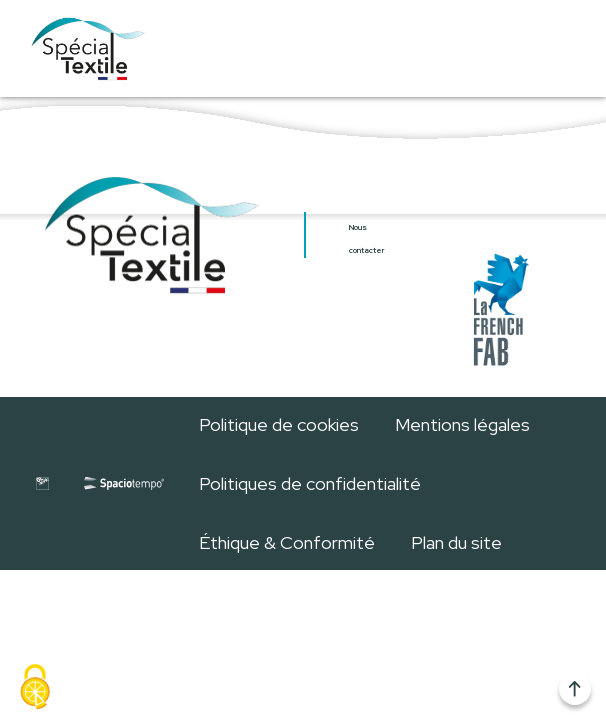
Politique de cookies (279, 424)
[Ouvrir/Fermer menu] (550, 48)
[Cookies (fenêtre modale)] (35, 687)
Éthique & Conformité (287, 542)
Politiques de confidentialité (310, 483)
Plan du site (456, 542)
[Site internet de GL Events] (42, 483)
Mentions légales (462, 424)
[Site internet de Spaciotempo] (124, 483)
